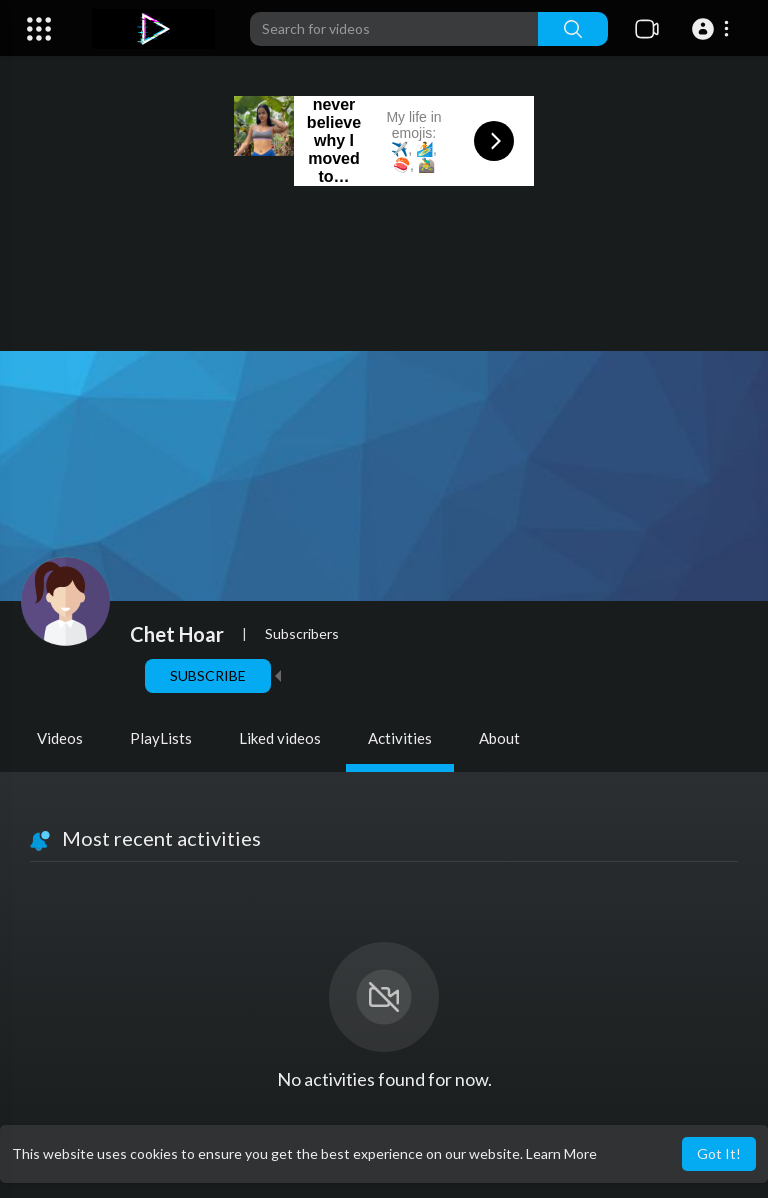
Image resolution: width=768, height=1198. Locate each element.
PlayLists (161, 738)
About (499, 738)
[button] (713, 29)
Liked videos (280, 738)
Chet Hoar (177, 634)
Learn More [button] (561, 1153)
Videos (60, 738)
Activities (400, 738)
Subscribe (208, 675)
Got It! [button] (719, 1153)
